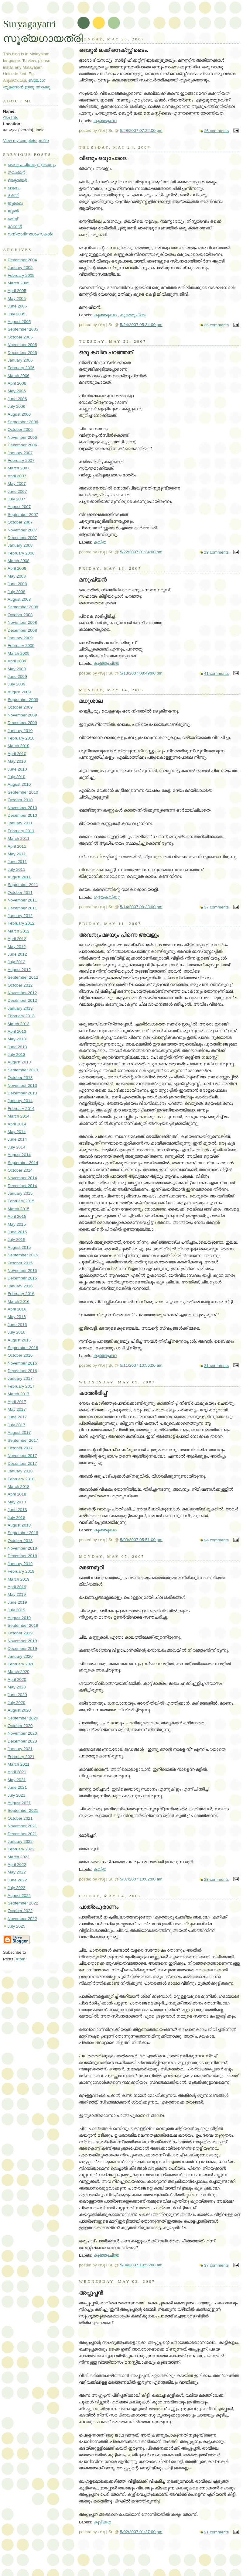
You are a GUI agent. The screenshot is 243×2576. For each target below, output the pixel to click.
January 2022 (20, 1841)
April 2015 (17, 1216)
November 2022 (22, 1918)
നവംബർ (16, 172)
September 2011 (23, 884)
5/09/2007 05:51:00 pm (141, 1539)
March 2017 (18, 1394)
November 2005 (22, 344)
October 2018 (20, 1540)
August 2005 (19, 321)
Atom (21, 1959)
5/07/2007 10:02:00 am (141, 1879)
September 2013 (23, 1070)
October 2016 (20, 1355)
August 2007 (19, 506)
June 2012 (17, 954)
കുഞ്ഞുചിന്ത (132, 315)
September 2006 (23, 422)
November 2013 (22, 1085)
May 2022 (17, 1872)
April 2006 (17, 383)
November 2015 (22, 1270)
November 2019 (22, 1641)
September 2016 (23, 1347)
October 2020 (20, 1725)
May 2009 (17, 669)
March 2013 (18, 1024)
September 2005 (23, 329)
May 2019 (17, 1594)
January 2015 (20, 1193)
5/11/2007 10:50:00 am (141, 1365)
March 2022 (18, 1857)
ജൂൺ (13, 211)
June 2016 (17, 1324)
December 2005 (22, 352)
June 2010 (17, 769)
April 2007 (17, 476)
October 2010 (20, 800)
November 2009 (22, 715)
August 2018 (19, 1525)
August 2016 (19, 1340)
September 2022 (23, 1903)
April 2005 (17, 290)
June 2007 (17, 491)
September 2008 (23, 607)
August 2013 (19, 1062)
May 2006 (17, 391)
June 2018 (17, 1509)
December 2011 (22, 908)
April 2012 (17, 938)
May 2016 (17, 1316)
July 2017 (16, 1425)
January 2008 (20, 545)
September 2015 (23, 1255)
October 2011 (20, 892)
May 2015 (17, 1224)
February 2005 (21, 275)
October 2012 (20, 985)
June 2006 (17, 399)
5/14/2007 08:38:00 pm (141, 907)
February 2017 (21, 1386)
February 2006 (21, 368)
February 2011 (21, 831)
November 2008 (22, 622)
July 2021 (16, 1795)
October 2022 (20, 1910)
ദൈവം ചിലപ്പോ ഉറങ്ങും (32, 165)
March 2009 (18, 653)
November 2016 (22, 1363)
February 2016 (21, 1293)
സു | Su (11, 117)
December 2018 (22, 1556)
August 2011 (19, 877)
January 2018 (20, 1471)
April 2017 (17, 1402)
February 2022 (21, 1849)
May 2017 (17, 1409)
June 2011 (17, 861)
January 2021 (20, 1749)
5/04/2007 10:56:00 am (141, 2265)
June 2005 (17, 306)
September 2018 (23, 1532)
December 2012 (22, 1000)
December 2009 (22, 722)
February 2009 (21, 645)
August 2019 (19, 1618)
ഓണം (14, 188)
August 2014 (19, 1154)
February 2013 (21, 1016)
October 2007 (20, 522)
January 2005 (20, 267)
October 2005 (20, 337)
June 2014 (17, 1139)
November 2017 (22, 1455)
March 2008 (18, 560)
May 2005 (17, 298)
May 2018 (17, 1502)
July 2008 (16, 591)
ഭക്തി (13, 195)
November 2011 (22, 900)
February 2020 (21, 1664)
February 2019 (21, 1571)
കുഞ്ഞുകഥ (105, 120)
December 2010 (22, 815)
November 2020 (22, 1733)
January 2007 (20, 453)
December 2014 (22, 1185)
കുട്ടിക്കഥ (102, 2522)
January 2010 (20, 730)
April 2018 (17, 1494)
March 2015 (18, 1209)
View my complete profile (26, 140)
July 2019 (16, 1610)
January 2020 (20, 1656)
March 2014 (18, 1116)
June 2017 (17, 1417)
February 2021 (21, 1756)
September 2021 (23, 1810)
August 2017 (19, 1432)
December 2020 (22, 1741)
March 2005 (18, 283)
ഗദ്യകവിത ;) (107, 897)
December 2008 (22, 630)
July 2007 (16, 499)
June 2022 (17, 1880)
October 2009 (20, 707)
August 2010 (19, 784)
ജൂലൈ (15, 203)
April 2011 (17, 846)
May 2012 (17, 946)
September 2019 (23, 1625)
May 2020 (17, 1687)
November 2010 (22, 807)
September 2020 (23, 1718)
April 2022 (17, 1864)
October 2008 (20, 615)
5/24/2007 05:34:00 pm (141, 324)
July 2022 (16, 1887)
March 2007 (18, 468)
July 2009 (16, 684)
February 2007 (21, 460)
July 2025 (16, 1926)
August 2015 (19, 1247)
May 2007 (17, 483)
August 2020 (19, 1710)
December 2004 (22, 260)
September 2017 (23, 1440)
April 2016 (17, 1309)
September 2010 (23, 792)
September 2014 (23, 1162)
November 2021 (22, 1826)
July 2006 (16, 406)
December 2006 (22, 445)
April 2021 (17, 1772)
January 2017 (20, 1378)
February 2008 (21, 553)
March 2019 (18, 1579)
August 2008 (19, 599)
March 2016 (18, 1301)
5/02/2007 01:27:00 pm (141, 2532)
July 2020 (16, 1702)
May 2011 (17, 854)
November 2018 (22, 1548)
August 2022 (19, 1895)
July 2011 (16, 869)
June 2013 (17, 1047)
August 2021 (19, 1803)
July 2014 (16, 1147)
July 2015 (16, 1239)
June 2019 (17, 1602)
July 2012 (16, 962)
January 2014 (20, 1100)
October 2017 (20, 1448)
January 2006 (20, 360)
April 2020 (17, 1679)
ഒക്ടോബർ (17, 180)
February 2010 (21, 738)
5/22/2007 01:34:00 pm (141, 552)
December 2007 (22, 537)
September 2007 (23, 514)
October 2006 (20, 429)
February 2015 (21, 1201)
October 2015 (20, 1263)
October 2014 (20, 1170)
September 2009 (23, 699)
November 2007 (22, 530)
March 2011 (18, 838)
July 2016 (16, 1332)
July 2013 (16, 1054)
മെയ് (13, 219)
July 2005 (16, 314)
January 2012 (20, 915)
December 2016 (22, 1371)
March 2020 (18, 1671)
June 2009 (17, 676)
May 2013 (17, 1039)
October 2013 (20, 1077)
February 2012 (21, 923)
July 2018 (16, 1517)
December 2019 (22, 1648)
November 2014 (22, 1178)
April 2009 (17, 661)
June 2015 (17, 1232)
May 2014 (17, 1131)
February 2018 (21, 1479)
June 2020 (17, 1694)
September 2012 (23, 977)
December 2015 (22, 1278)
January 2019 (20, 1563)
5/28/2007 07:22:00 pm (141, 130)
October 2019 (20, 1633)
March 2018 (18, 1486)
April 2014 (17, 1124)
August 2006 (19, 414)
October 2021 (20, 1818)
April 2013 (17, 1031)
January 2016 (20, 1286)
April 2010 (17, 753)
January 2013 (20, 1008)
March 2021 (18, 1764)
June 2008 (17, 584)
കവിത (100, 542)
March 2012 (18, 931)
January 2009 (20, 638)
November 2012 (22, 993)
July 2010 (16, 777)
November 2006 (22, 437)
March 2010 (18, 746)
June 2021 (17, 1787)
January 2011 (20, 823)
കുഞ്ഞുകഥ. (106, 315)
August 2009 (19, 692)
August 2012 (19, 969)
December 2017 (22, 1463)
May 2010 (17, 761)
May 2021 (17, 1779)
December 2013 (22, 1093)
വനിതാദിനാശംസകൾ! (30, 234)
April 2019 (17, 1587)
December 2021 (22, 1834)
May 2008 (17, 576)
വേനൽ (15, 226)
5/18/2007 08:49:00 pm (141, 673)
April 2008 (17, 568)
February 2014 (21, 1108)
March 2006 (18, 375)
